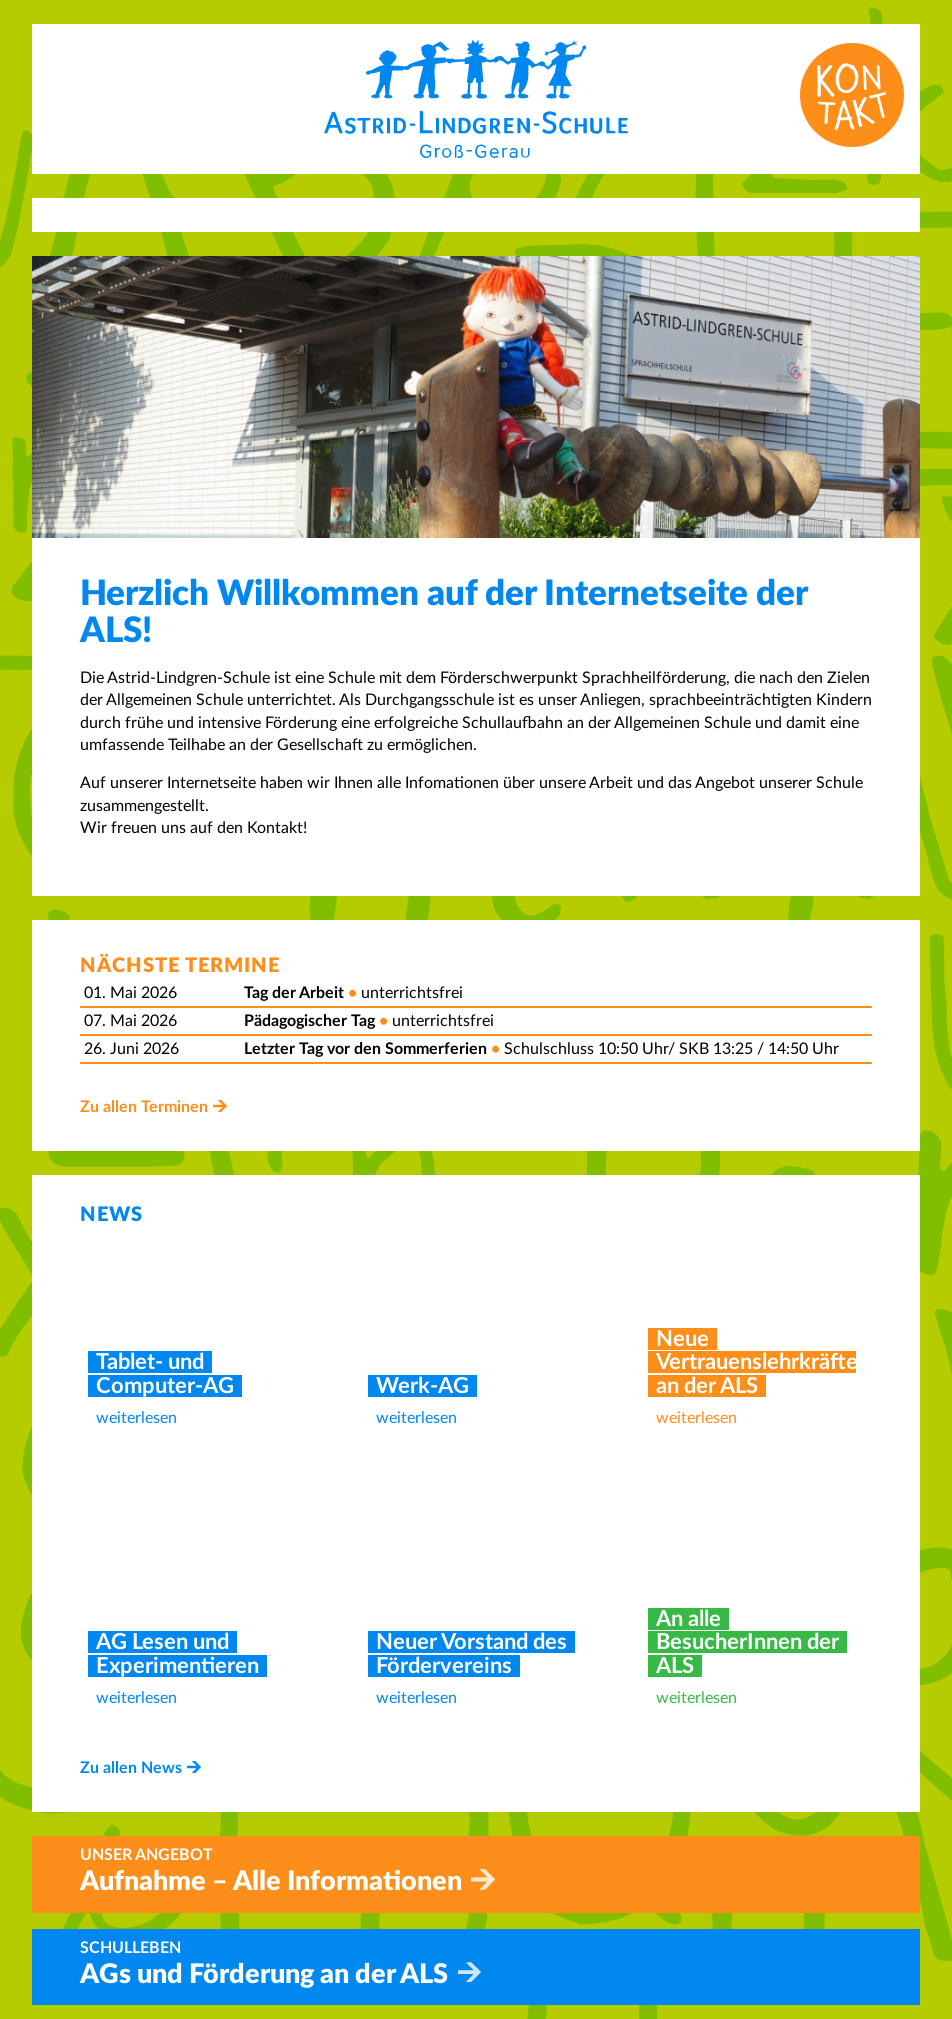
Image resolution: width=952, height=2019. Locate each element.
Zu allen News (131, 1336)
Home (513, 1870)
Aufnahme (528, 1915)
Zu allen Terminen (144, 1107)
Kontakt (520, 1893)
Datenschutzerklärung (783, 1893)
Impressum (744, 1870)
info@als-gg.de (329, 1960)
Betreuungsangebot (560, 1938)
